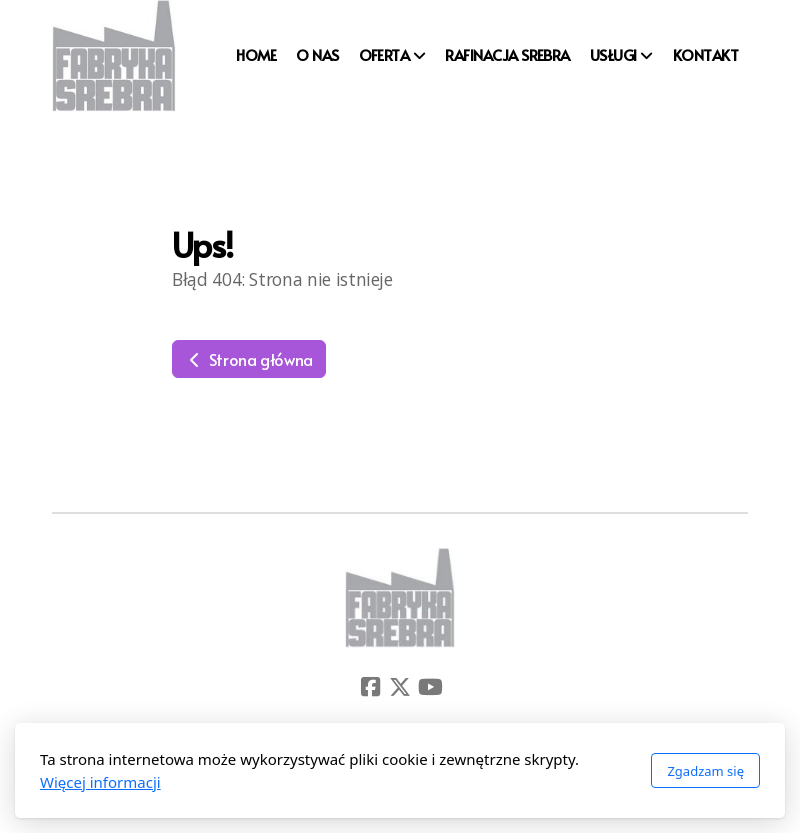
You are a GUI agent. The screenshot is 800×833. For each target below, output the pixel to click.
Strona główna (249, 359)
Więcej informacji (100, 782)
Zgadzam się (705, 771)
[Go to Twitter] (400, 687)
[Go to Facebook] (370, 687)
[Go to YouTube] (430, 687)
